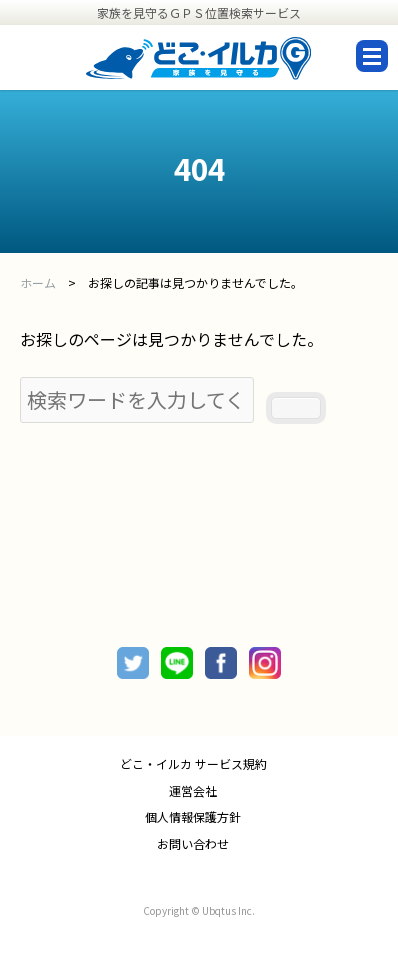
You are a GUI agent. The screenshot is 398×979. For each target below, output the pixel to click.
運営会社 (193, 791)
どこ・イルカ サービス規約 (193, 764)
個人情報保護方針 (193, 817)
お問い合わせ (193, 844)
